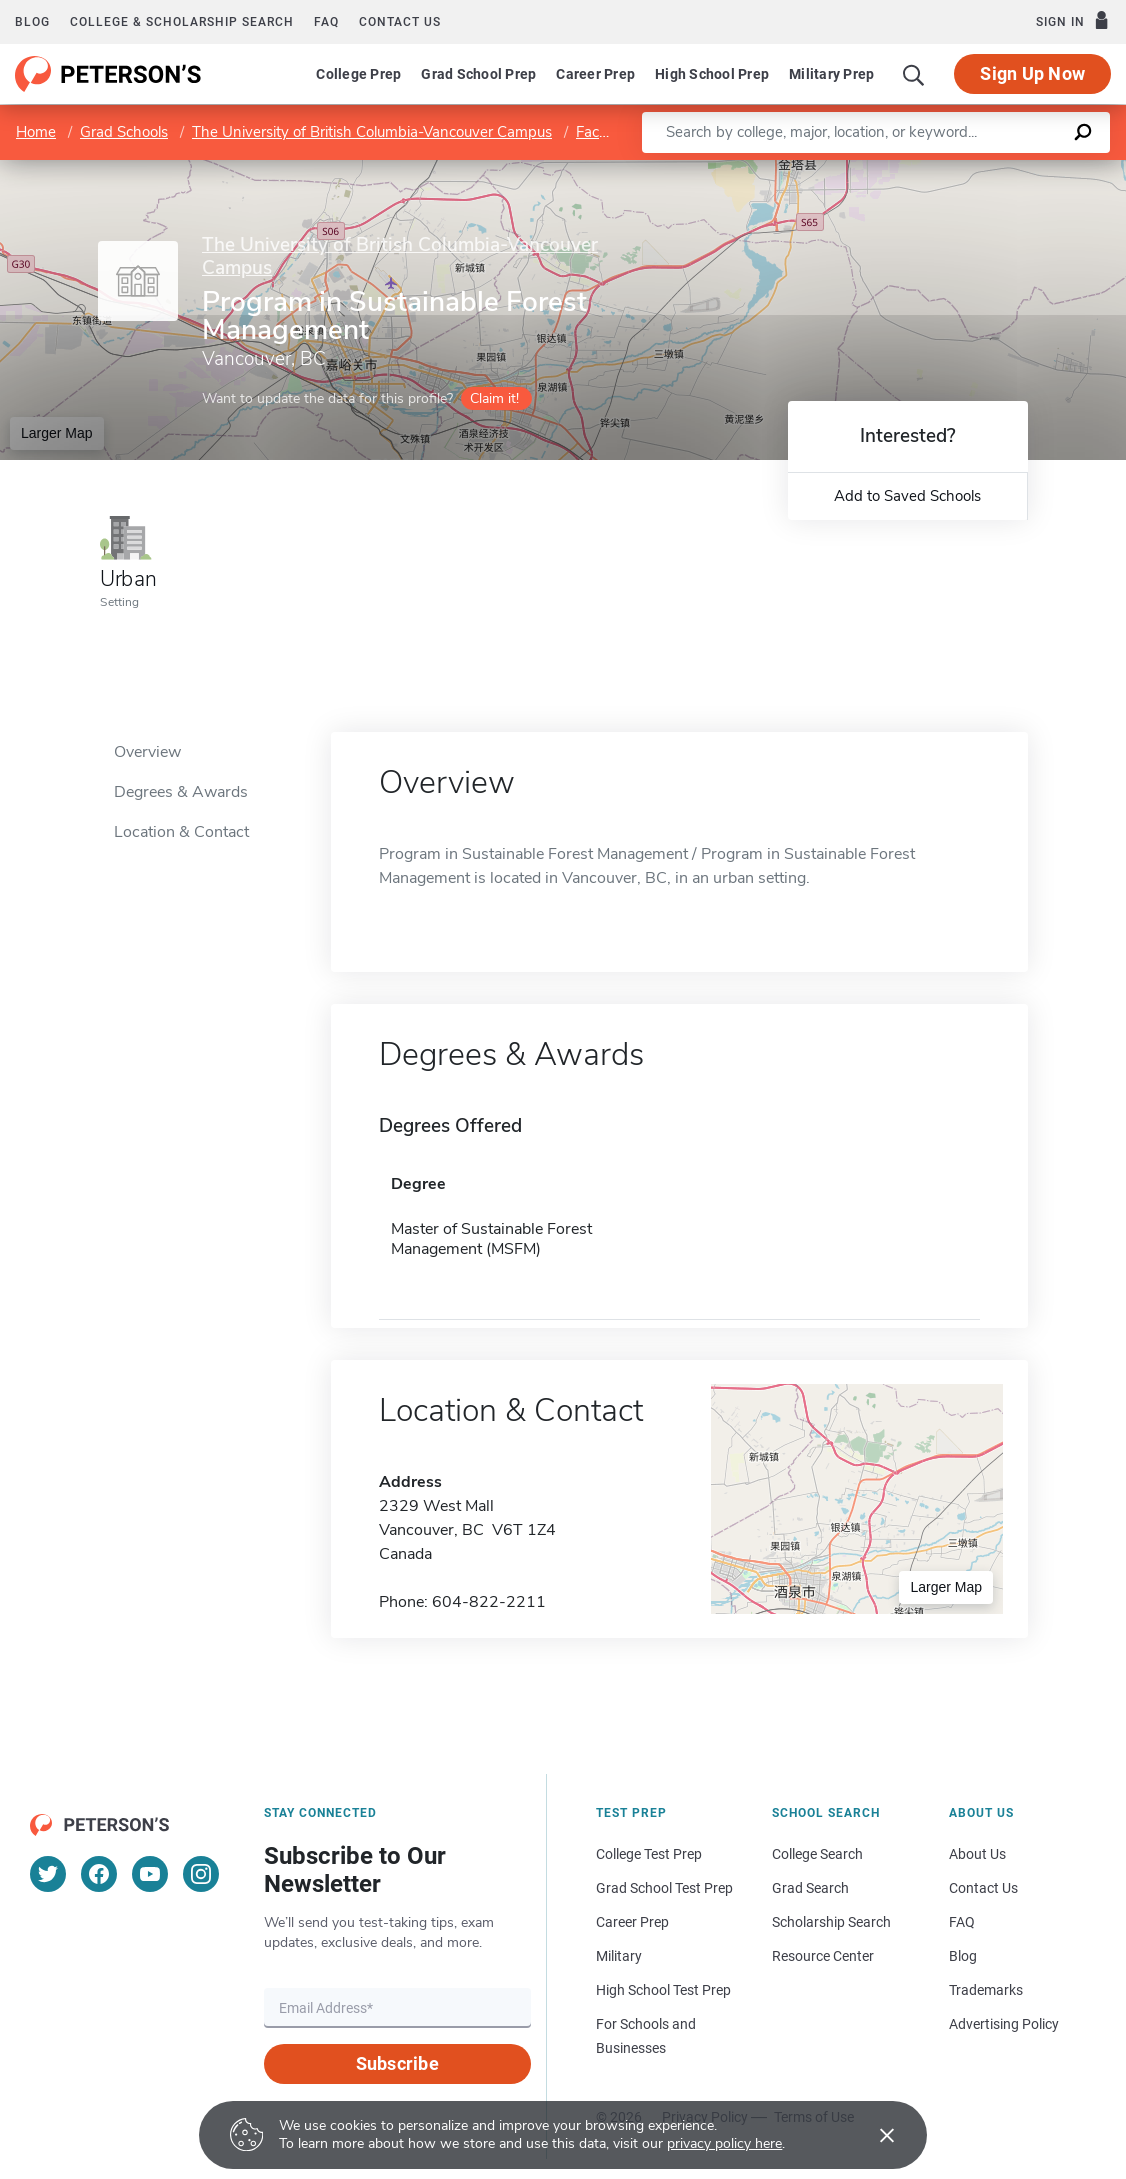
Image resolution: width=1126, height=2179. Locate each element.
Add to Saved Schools (907, 496)
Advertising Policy (1004, 2024)
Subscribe (397, 2063)
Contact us (400, 22)
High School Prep (712, 74)
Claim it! (494, 398)
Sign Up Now (1032, 73)
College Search (817, 1854)
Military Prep (831, 74)
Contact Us (983, 1888)
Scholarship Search (831, 1922)
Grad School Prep (478, 74)
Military (619, 1956)
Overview (147, 752)
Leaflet (884, 169)
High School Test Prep (663, 1990)
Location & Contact (181, 832)
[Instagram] (201, 1874)
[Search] (914, 74)
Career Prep (595, 74)
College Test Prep (649, 1854)
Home (36, 132)
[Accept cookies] (873, 2135)
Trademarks (986, 1990)
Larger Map (57, 433)
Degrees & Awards (181, 792)
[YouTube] (150, 1874)
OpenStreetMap (990, 169)
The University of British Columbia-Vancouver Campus (372, 132)
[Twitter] (48, 1874)
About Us (977, 1854)
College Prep (358, 74)
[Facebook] (99, 1874)
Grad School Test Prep (664, 1888)
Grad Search (810, 1888)
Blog (32, 22)
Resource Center (823, 1956)
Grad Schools (124, 132)
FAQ (326, 22)
